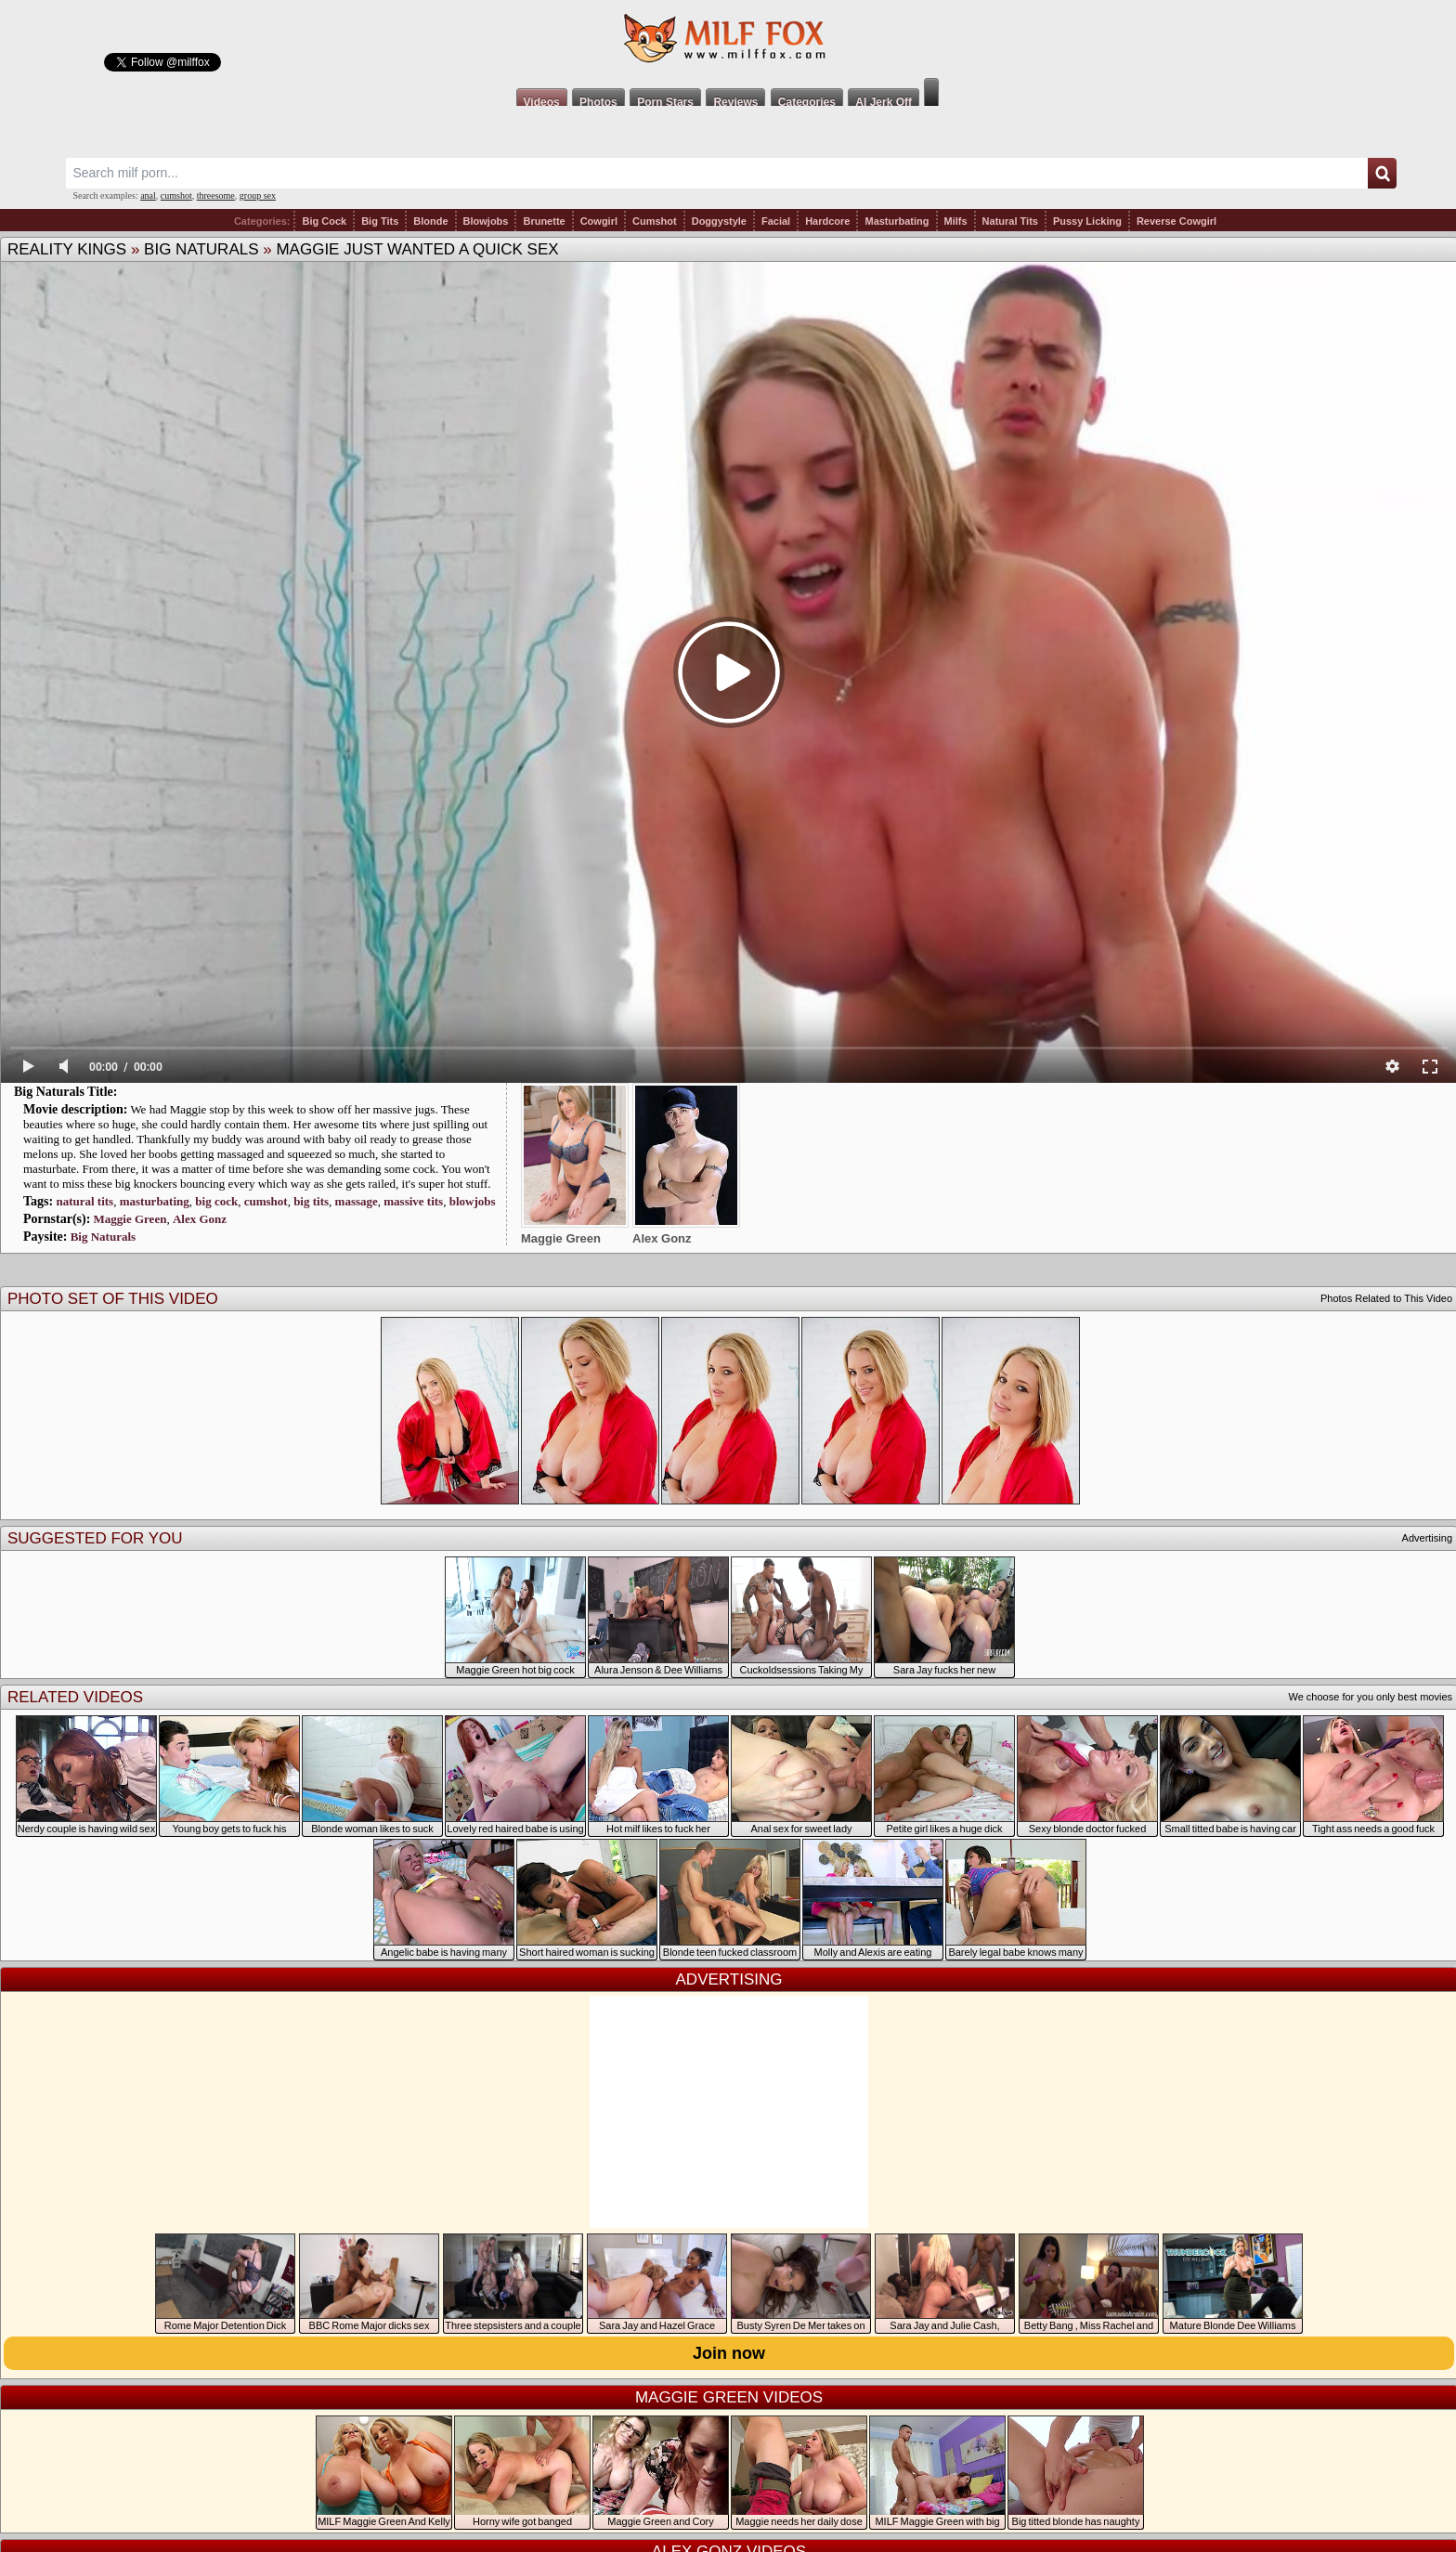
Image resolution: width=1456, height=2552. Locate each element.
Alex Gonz (200, 1219)
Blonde (430, 221)
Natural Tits (1010, 221)
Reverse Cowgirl (1176, 221)
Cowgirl (599, 221)
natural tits (84, 1201)
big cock (216, 1201)
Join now (729, 2353)
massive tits (413, 1201)
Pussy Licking (1087, 221)
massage (356, 1201)
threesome (216, 195)
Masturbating (896, 221)
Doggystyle (719, 221)
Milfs (956, 221)
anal (148, 195)
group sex (258, 195)
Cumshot (654, 221)
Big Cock (324, 221)
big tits (311, 1201)
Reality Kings (66, 249)
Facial (775, 221)
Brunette (544, 221)
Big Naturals (201, 249)
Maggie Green (130, 1219)
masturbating (154, 1201)
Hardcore (827, 221)
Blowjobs (486, 221)
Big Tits (379, 221)
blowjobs (472, 1201)
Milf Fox (728, 39)
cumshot (176, 195)
